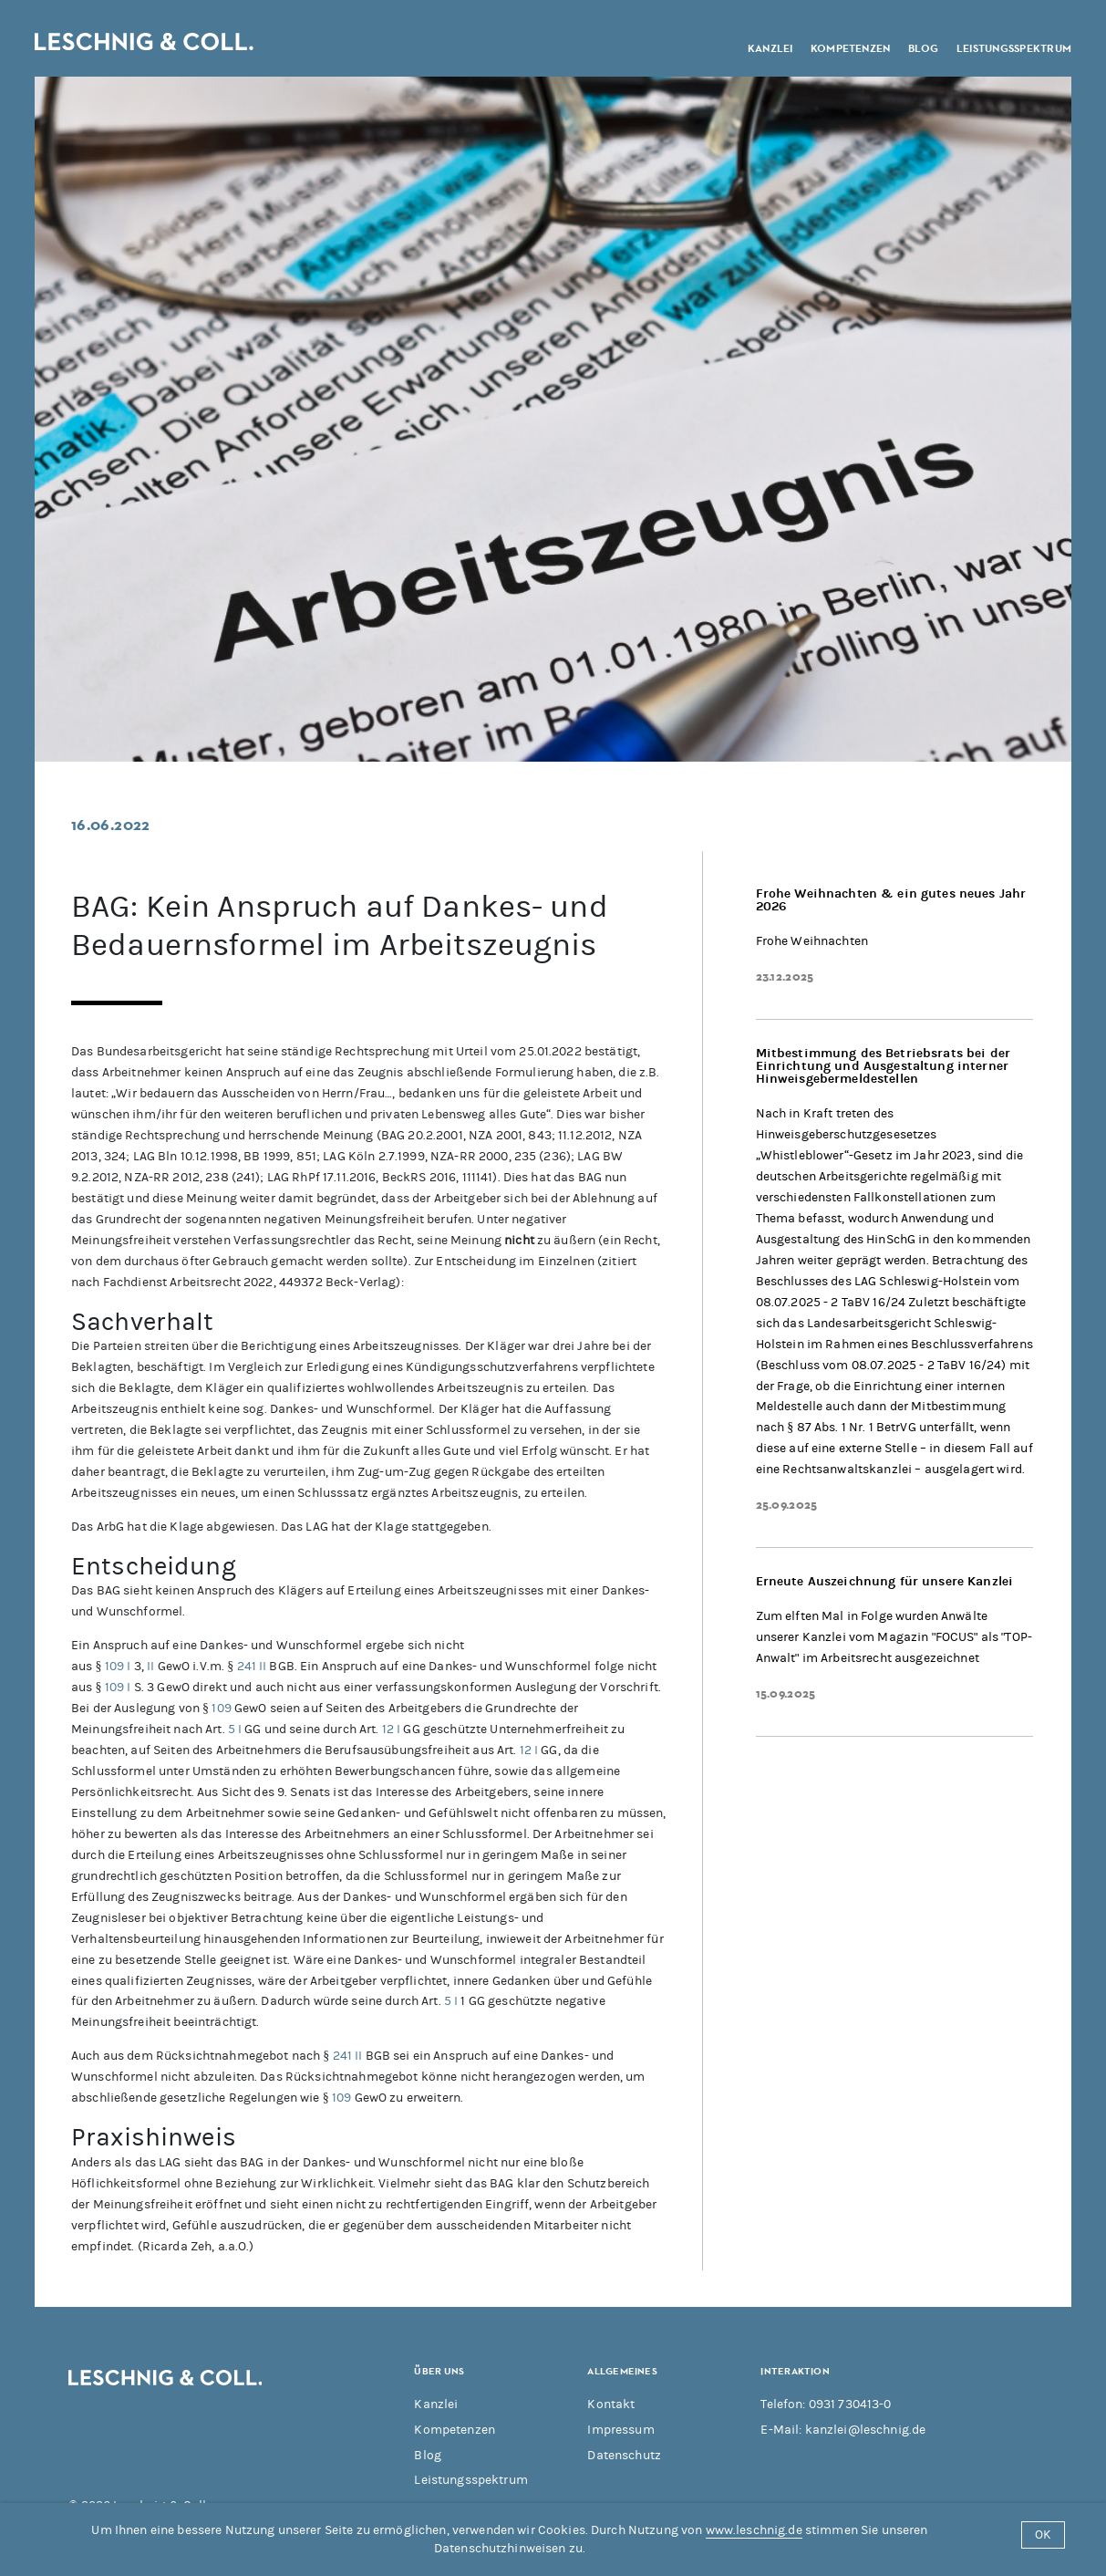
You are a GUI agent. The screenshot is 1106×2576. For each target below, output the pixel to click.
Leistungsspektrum (1013, 46)
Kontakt (611, 2404)
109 (114, 1666)
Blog (923, 46)
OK (1043, 2534)
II (150, 1666)
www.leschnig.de (754, 2530)
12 (388, 1729)
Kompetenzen (851, 46)
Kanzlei (770, 46)
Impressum (620, 2429)
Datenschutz (624, 2455)
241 (246, 1666)
